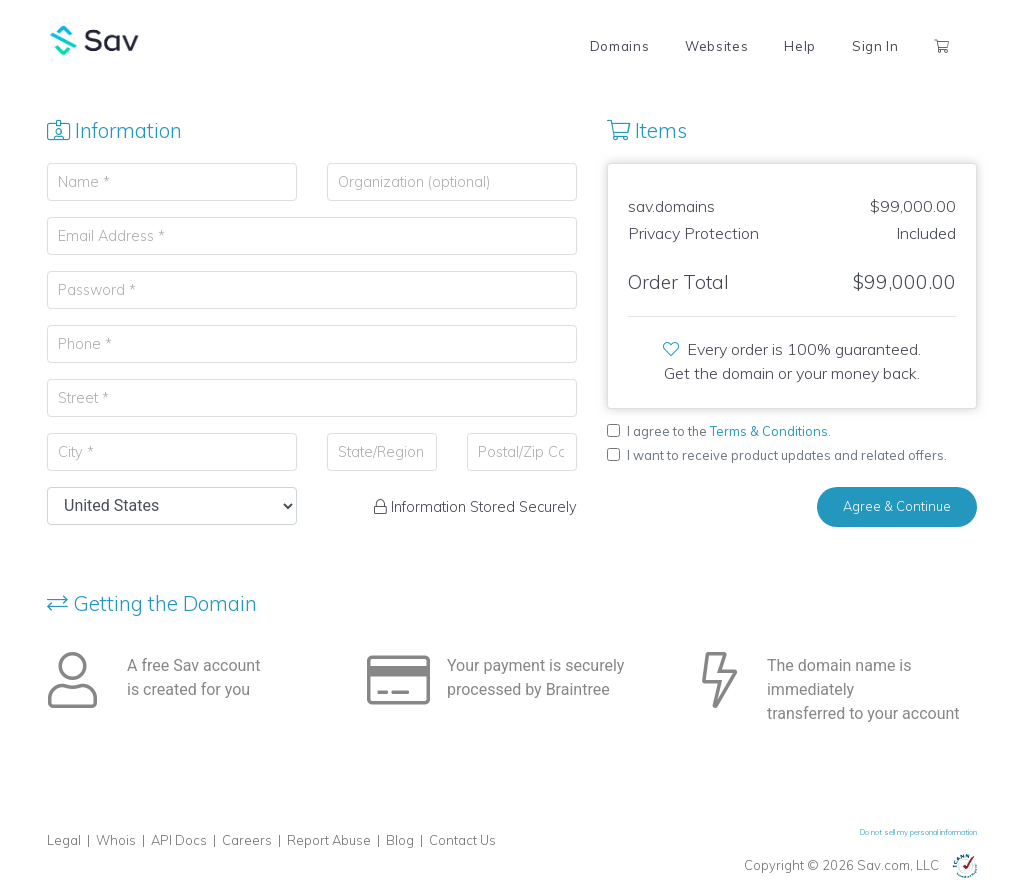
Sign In (875, 46)
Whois (116, 840)
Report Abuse (329, 840)
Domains (619, 46)
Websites (716, 46)
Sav (95, 40)
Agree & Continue (897, 506)
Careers (247, 840)
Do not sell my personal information (918, 832)
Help (800, 46)
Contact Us (462, 840)
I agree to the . (729, 431)
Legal (64, 840)
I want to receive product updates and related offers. (787, 455)
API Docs (179, 840)
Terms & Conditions (769, 431)
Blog (400, 840)
